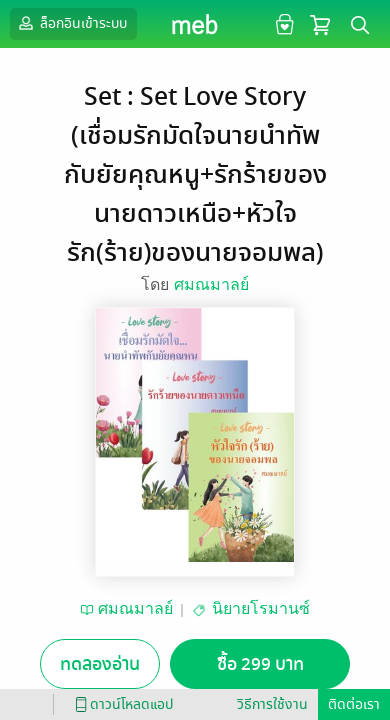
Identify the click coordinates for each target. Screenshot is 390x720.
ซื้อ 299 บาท (260, 664)
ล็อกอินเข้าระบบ (71, 23)
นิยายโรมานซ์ (261, 608)
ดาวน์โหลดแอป (121, 704)
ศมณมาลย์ (211, 284)
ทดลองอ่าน (100, 664)
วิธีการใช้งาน (272, 704)
